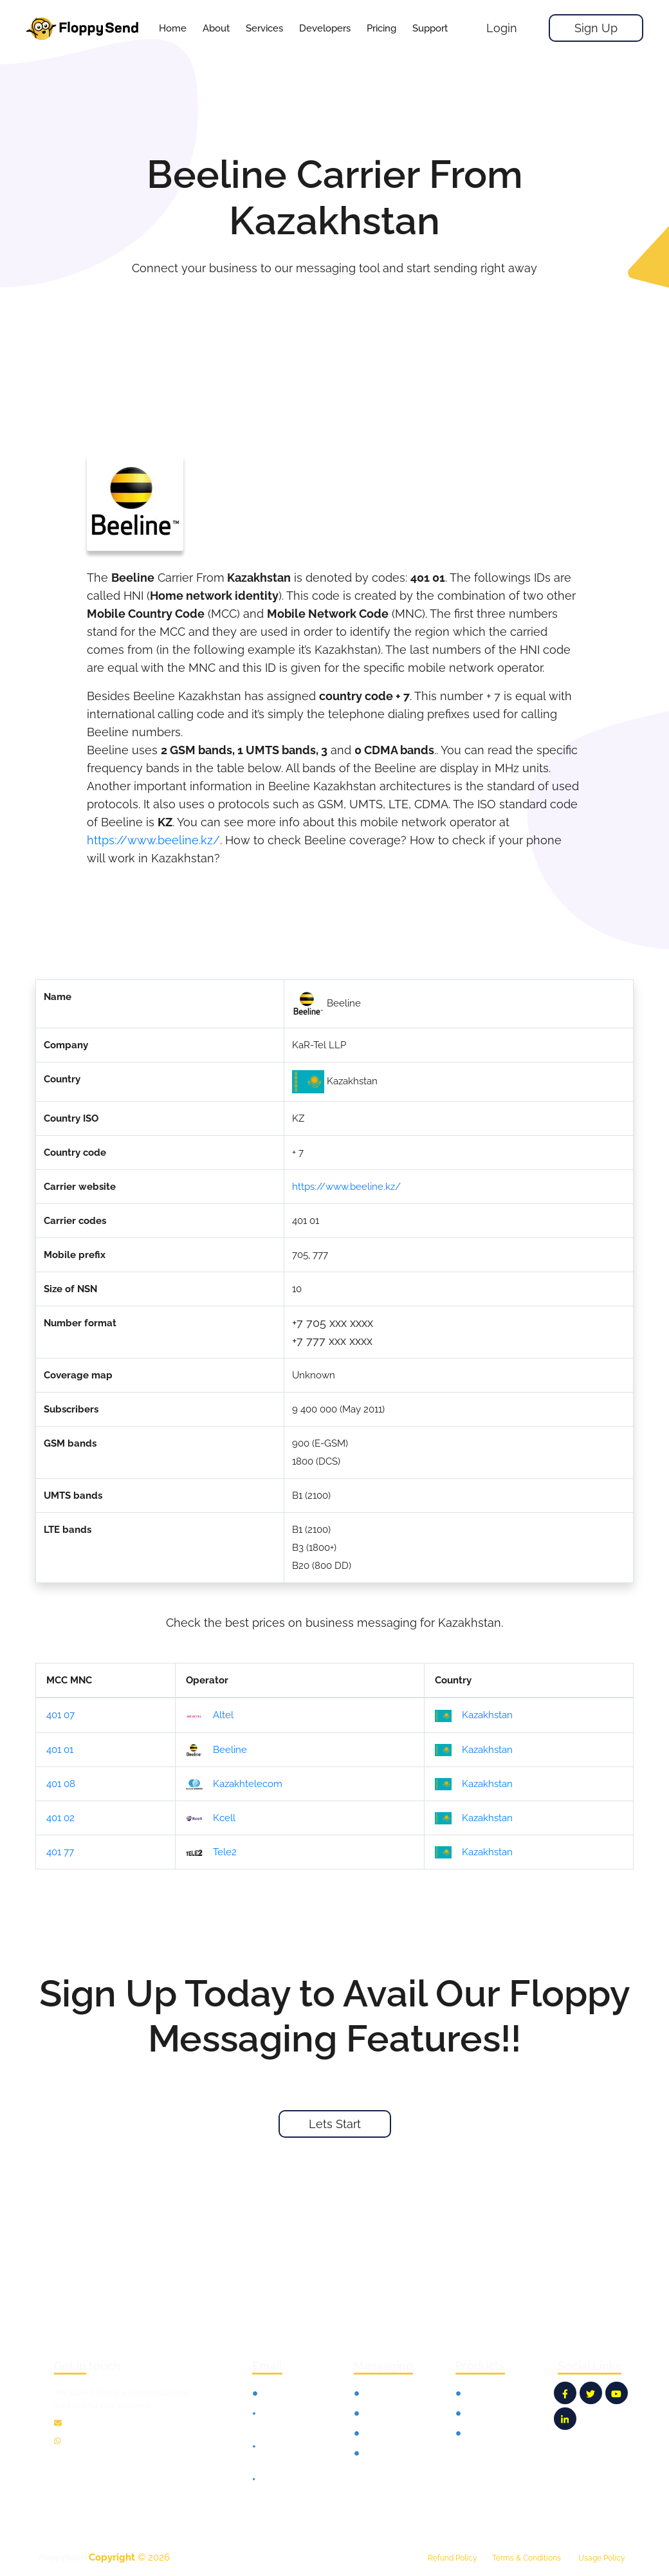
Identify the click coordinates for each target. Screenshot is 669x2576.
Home (173, 28)
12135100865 (90, 2441)
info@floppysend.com (107, 2423)
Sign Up (596, 28)
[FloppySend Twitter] (591, 2393)
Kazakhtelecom (234, 1784)
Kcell (210, 1818)
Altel (210, 1716)
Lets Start (335, 2124)
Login (501, 28)
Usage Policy (601, 2557)
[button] (264, 28)
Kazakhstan (474, 1715)
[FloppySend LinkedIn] (565, 2418)
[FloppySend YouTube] (616, 2393)
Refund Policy (452, 2557)
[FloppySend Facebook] (565, 2393)
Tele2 (211, 1852)
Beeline (216, 1750)
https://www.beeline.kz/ (153, 840)
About (216, 28)
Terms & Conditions (526, 2557)
